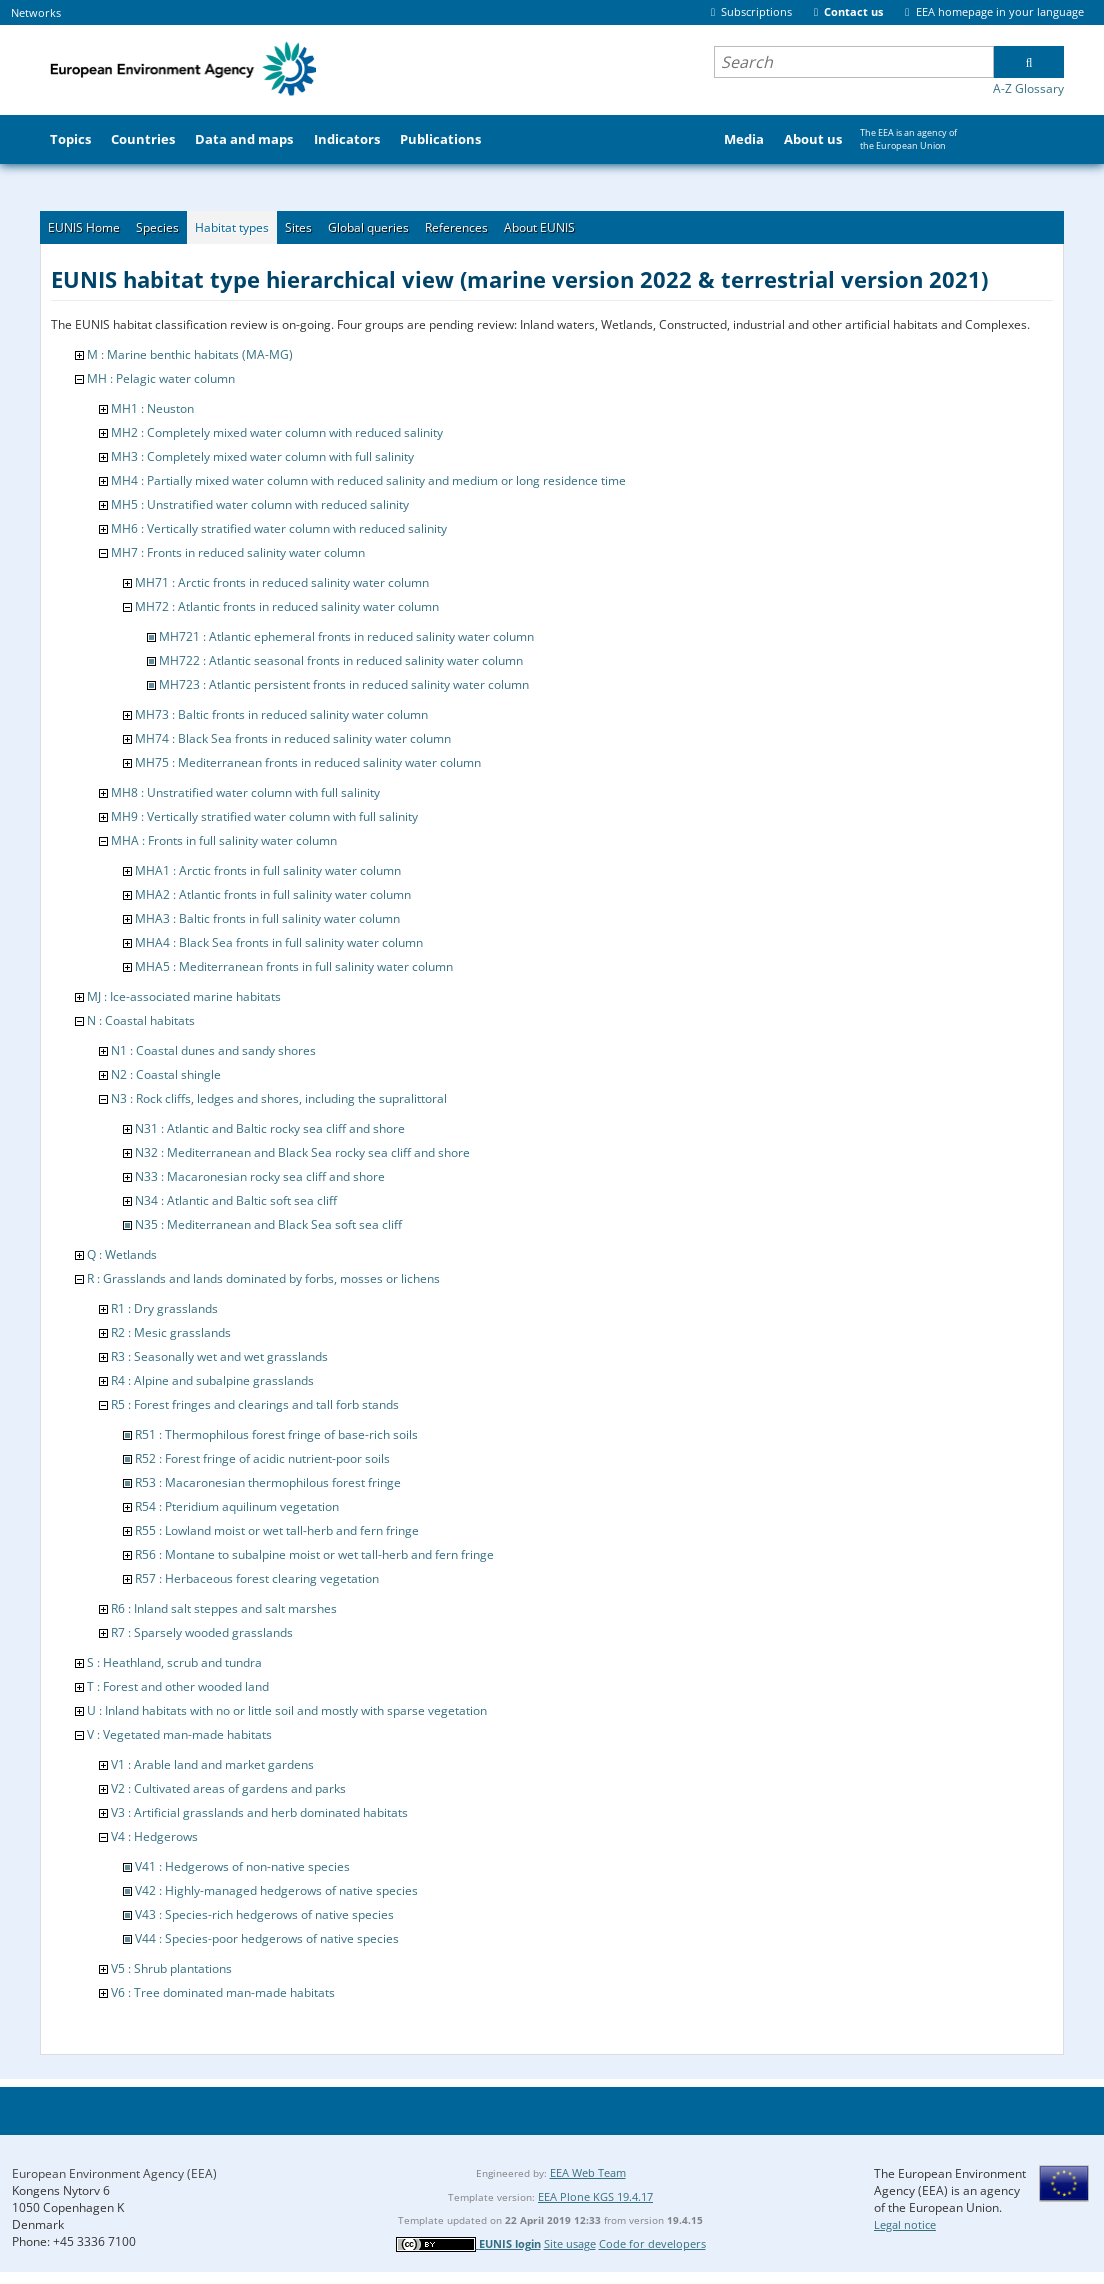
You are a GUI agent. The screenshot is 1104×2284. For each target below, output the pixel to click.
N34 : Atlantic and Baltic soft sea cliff (236, 1200)
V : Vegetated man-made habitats (179, 1734)
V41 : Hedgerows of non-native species (242, 1866)
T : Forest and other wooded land (178, 1686)
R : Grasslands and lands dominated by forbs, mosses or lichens (263, 1278)
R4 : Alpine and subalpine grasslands (212, 1380)
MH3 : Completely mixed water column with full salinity (262, 456)
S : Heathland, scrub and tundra (174, 1662)
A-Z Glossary (1028, 88)
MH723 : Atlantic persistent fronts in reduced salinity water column (344, 684)
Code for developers (652, 2243)
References (456, 227)
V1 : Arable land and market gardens (212, 1764)
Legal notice (905, 2224)
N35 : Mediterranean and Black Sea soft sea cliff (268, 1224)
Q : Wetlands (122, 1254)
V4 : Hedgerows (154, 1836)
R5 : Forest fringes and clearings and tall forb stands (255, 1404)
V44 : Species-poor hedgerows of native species (267, 1938)
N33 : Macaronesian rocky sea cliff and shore (260, 1176)
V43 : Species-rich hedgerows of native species (264, 1914)
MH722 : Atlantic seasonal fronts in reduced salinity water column (341, 660)
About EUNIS (539, 227)
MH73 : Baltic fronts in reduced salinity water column (281, 714)
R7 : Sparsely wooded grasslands (202, 1632)
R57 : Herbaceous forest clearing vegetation (257, 1578)
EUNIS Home (84, 227)
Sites (298, 227)
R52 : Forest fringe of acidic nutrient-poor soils (262, 1458)
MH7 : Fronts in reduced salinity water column (238, 552)
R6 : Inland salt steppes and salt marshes (224, 1608)
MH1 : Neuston (152, 408)
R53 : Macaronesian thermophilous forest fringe (268, 1482)
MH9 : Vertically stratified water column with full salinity (264, 816)
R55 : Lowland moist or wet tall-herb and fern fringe (277, 1530)
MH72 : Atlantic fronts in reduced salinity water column (287, 606)
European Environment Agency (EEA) (114, 2173)
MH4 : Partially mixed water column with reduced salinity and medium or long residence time (368, 480)
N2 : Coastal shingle (166, 1074)
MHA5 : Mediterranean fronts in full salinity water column (294, 966)
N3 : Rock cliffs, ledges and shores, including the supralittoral (279, 1098)
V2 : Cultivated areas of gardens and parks (228, 1788)
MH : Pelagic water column (161, 378)
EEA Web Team (588, 2172)
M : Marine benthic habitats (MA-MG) (190, 354)
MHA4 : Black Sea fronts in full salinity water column (279, 942)
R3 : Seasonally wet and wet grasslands (219, 1356)
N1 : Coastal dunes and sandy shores (213, 1050)
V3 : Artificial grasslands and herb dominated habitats (259, 1812)
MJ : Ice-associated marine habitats (184, 996)
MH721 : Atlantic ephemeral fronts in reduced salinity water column (346, 636)
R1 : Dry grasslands (164, 1308)
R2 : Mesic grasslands (171, 1332)
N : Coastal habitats (141, 1020)
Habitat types (232, 227)
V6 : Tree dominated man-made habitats (223, 1992)
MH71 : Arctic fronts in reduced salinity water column (282, 582)
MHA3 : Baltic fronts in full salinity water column (267, 918)
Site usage (570, 2243)
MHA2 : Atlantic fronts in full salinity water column (273, 894)
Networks (36, 12)
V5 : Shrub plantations (171, 1968)
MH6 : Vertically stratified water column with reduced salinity (279, 528)
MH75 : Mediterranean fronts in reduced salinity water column (308, 762)
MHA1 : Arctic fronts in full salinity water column (268, 870)
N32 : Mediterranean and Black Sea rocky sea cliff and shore (302, 1152)
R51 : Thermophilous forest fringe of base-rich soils (276, 1434)
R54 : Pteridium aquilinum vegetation (237, 1506)
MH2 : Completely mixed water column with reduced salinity (277, 432)
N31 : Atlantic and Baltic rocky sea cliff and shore (270, 1128)
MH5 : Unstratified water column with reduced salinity (260, 504)
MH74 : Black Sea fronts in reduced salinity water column (293, 738)
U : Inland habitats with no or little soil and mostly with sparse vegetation (287, 1710)
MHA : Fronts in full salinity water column (224, 840)
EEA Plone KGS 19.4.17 (595, 2196)
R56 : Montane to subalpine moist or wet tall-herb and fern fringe (314, 1554)
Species (157, 227)
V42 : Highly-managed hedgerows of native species (276, 1890)
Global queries (368, 227)
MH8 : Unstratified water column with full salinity (245, 792)
